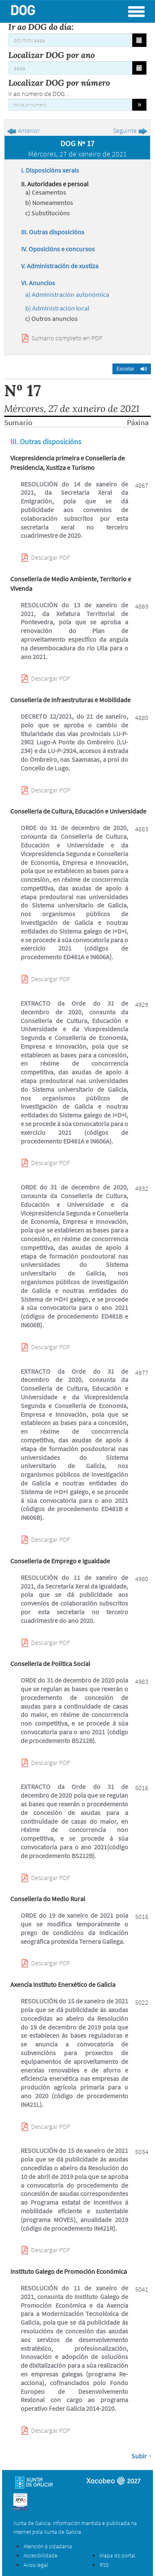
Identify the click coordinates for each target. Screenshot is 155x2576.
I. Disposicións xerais (50, 170)
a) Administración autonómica (67, 294)
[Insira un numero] (70, 105)
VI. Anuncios (38, 283)
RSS (104, 2565)
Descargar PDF (50, 557)
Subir (139, 2456)
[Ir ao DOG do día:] (70, 40)
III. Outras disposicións (52, 232)
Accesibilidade (40, 2555)
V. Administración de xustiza (59, 266)
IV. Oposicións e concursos (58, 249)
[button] (131, 369)
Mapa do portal (117, 2555)
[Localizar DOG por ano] (70, 68)
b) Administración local (57, 308)
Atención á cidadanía (48, 2546)
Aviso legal (36, 2565)
